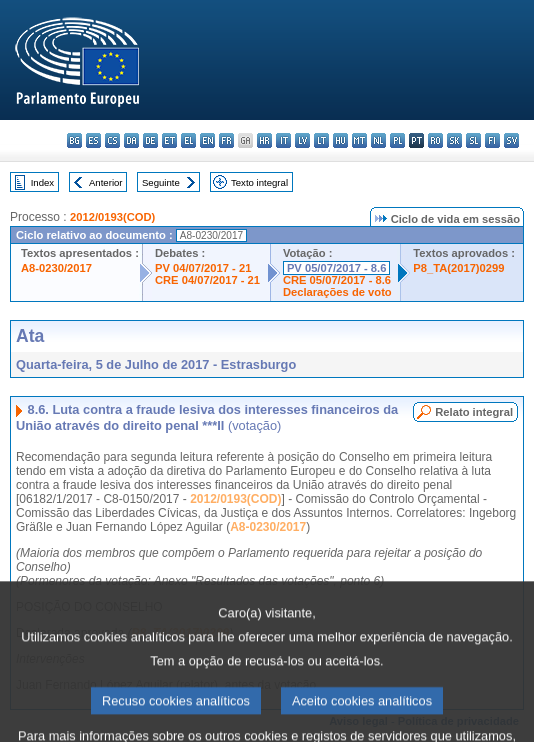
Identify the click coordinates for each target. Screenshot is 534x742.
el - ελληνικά (188, 140)
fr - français (226, 140)
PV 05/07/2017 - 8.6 (337, 268)
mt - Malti (359, 140)
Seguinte (161, 182)
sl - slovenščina (473, 140)
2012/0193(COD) (112, 217)
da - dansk (131, 140)
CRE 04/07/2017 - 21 (207, 280)
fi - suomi (492, 140)
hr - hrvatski (264, 140)
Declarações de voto (337, 292)
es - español (93, 140)
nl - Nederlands (378, 140)
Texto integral (259, 182)
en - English (207, 140)
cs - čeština (112, 140)
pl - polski (397, 140)
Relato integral (474, 412)
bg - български (74, 140)
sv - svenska (511, 140)
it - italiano (283, 140)
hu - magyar (340, 140)
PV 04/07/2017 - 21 (203, 268)
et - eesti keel (169, 140)
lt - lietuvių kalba (321, 140)
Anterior (106, 182)
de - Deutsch (150, 140)
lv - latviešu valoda (302, 140)
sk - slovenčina (454, 140)
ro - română (435, 140)
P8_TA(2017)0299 (458, 268)
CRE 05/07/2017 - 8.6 (337, 280)
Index (42, 182)
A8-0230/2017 (56, 268)
